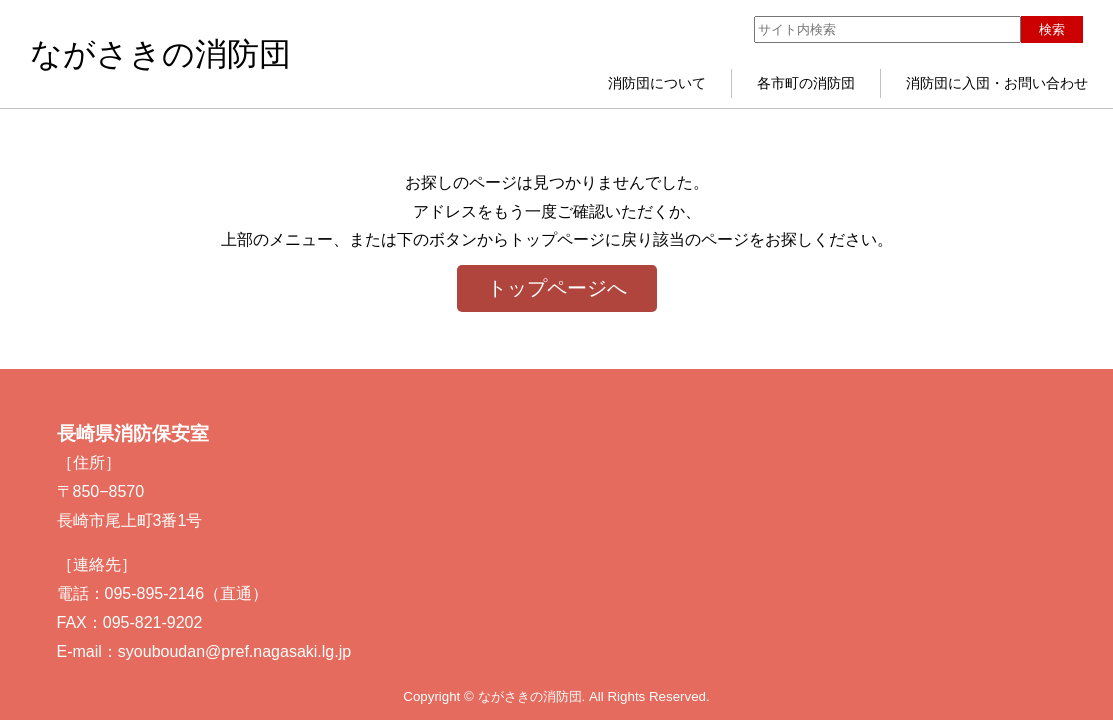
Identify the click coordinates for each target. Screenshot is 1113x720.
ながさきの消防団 (160, 54)
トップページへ (557, 288)
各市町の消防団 (806, 83)
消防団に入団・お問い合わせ (997, 83)
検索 (1052, 29)
